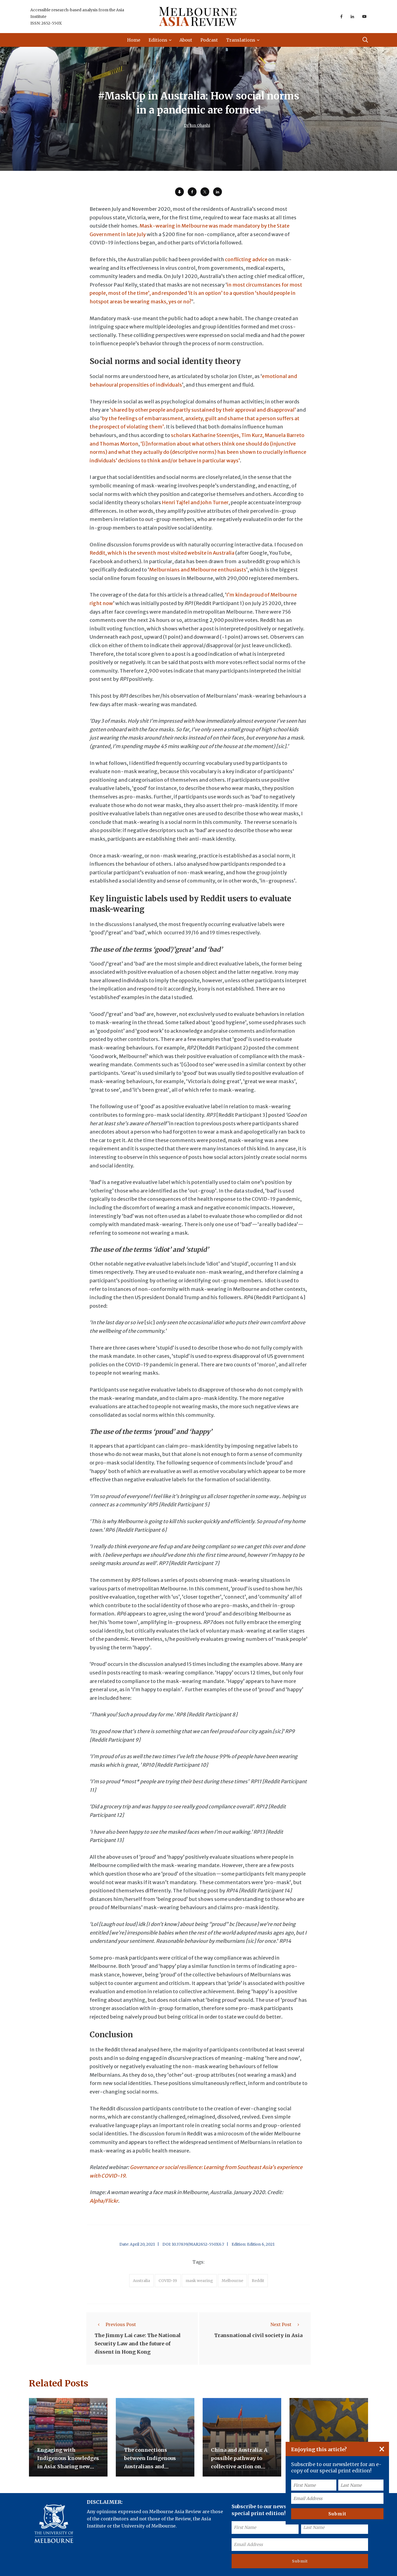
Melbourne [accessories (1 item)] (232, 2280)
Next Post (286, 2324)
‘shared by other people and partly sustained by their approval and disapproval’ (203, 410)
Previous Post (115, 2324)
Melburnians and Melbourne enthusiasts (197, 570)
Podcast (209, 40)
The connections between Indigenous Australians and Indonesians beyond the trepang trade (155, 2466)
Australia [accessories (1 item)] (141, 2280)
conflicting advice (246, 259)
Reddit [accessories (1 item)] (258, 2280)
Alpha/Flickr (104, 2201)
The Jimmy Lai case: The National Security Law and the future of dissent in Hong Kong (138, 2343)
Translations (240, 40)
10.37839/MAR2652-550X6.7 (198, 2244)
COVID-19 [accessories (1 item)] (168, 2280)
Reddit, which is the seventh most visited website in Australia (162, 553)
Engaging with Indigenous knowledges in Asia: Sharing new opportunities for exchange (68, 2466)
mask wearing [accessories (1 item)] (199, 2280)
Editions (158, 40)
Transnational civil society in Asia (258, 2335)
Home (133, 40)
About (185, 40)
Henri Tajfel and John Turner (195, 502)
